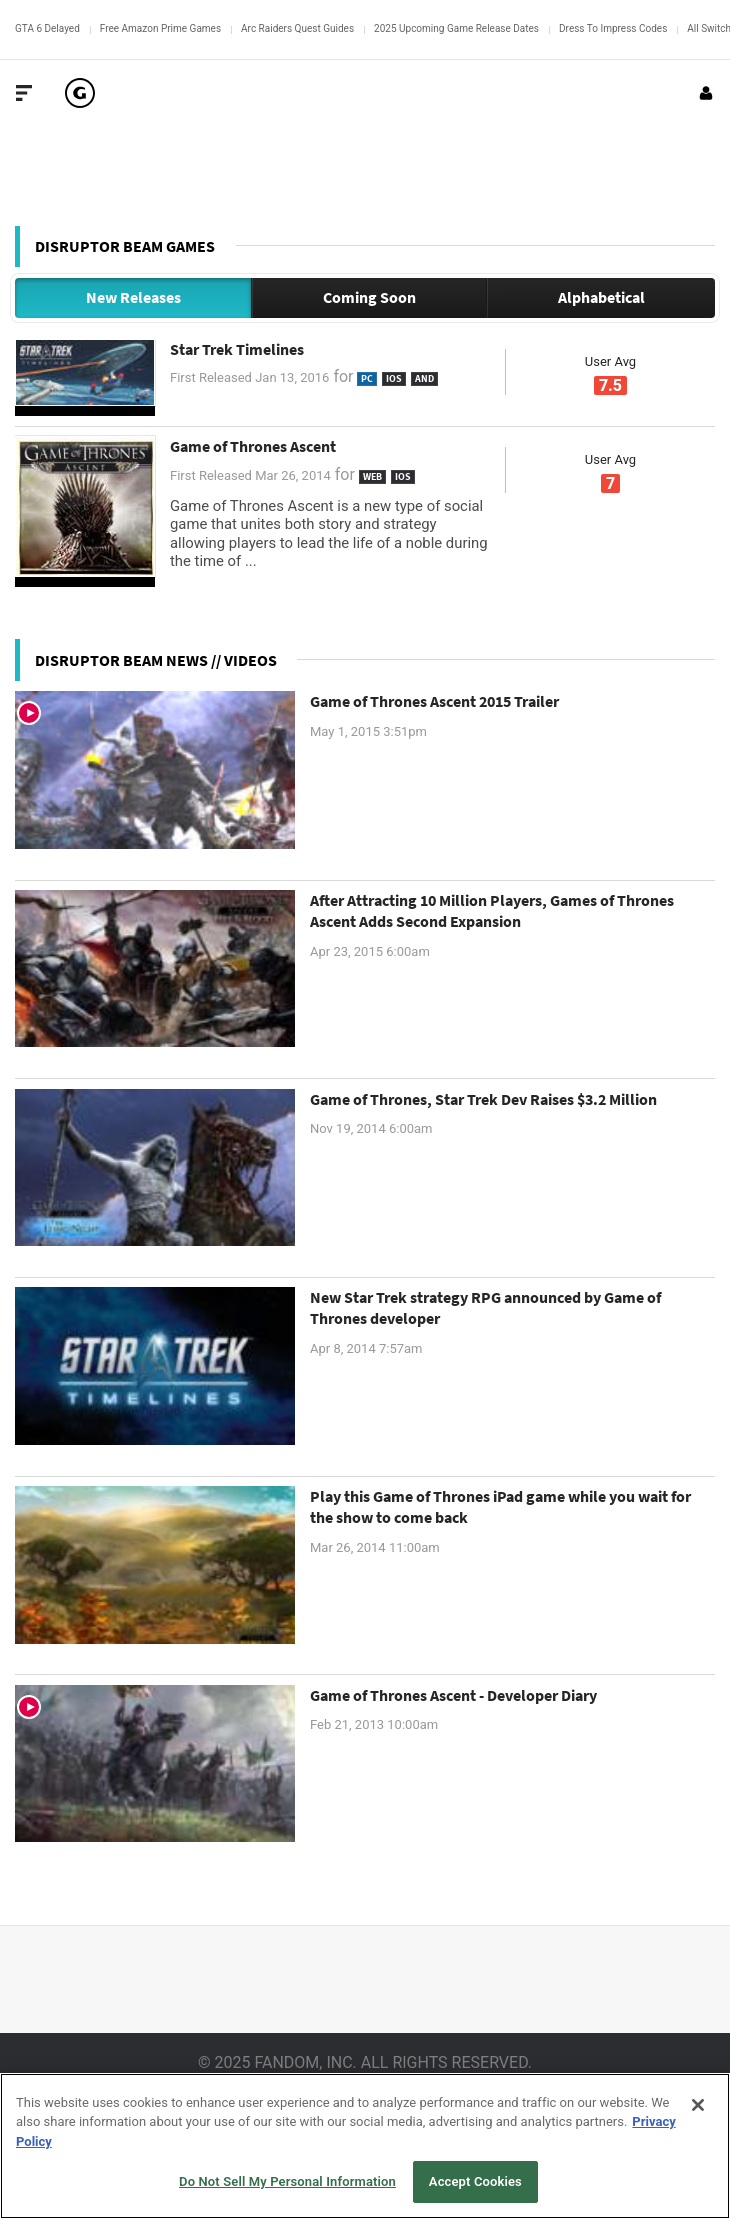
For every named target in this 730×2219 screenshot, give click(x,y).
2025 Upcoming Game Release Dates (456, 28)
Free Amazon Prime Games (160, 28)
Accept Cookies (475, 2181)
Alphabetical (601, 297)
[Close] (698, 2105)
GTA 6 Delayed (47, 28)
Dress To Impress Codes (613, 28)
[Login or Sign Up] (706, 93)
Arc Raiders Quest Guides (297, 28)
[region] (365, 2146)
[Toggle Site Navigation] (24, 93)
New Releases (133, 297)
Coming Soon (369, 297)
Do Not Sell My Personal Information (287, 2181)
